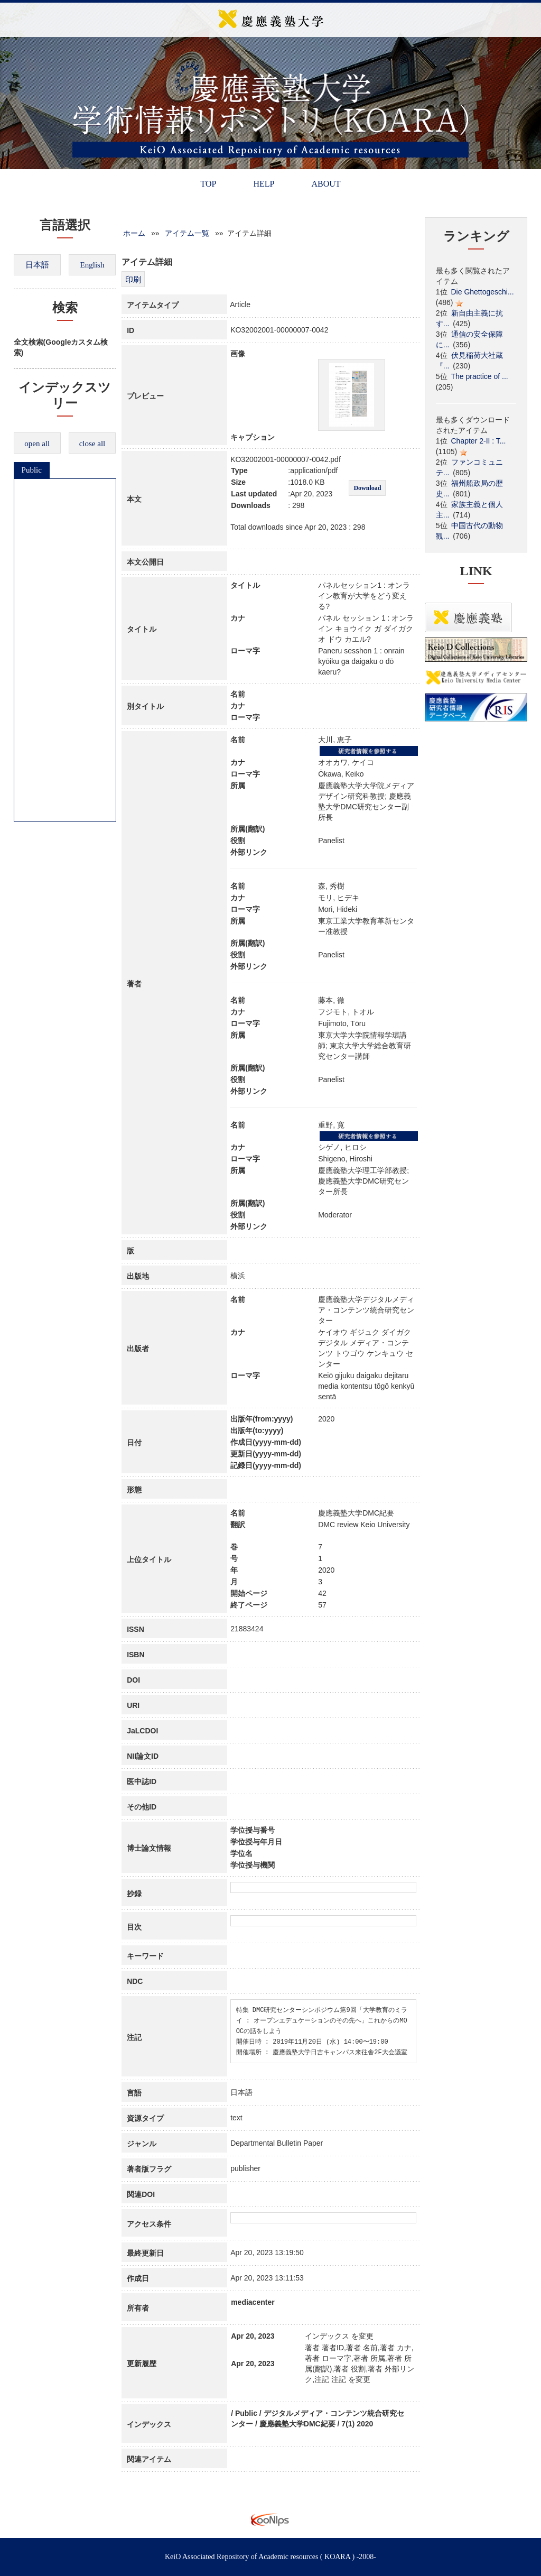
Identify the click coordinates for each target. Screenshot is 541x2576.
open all (37, 443)
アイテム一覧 (187, 233)
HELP (263, 183)
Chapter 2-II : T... (478, 441)
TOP (208, 183)
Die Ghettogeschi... (482, 292)
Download (367, 488)
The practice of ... (479, 376)
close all (92, 443)
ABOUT (325, 183)
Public (32, 470)
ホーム (134, 233)
